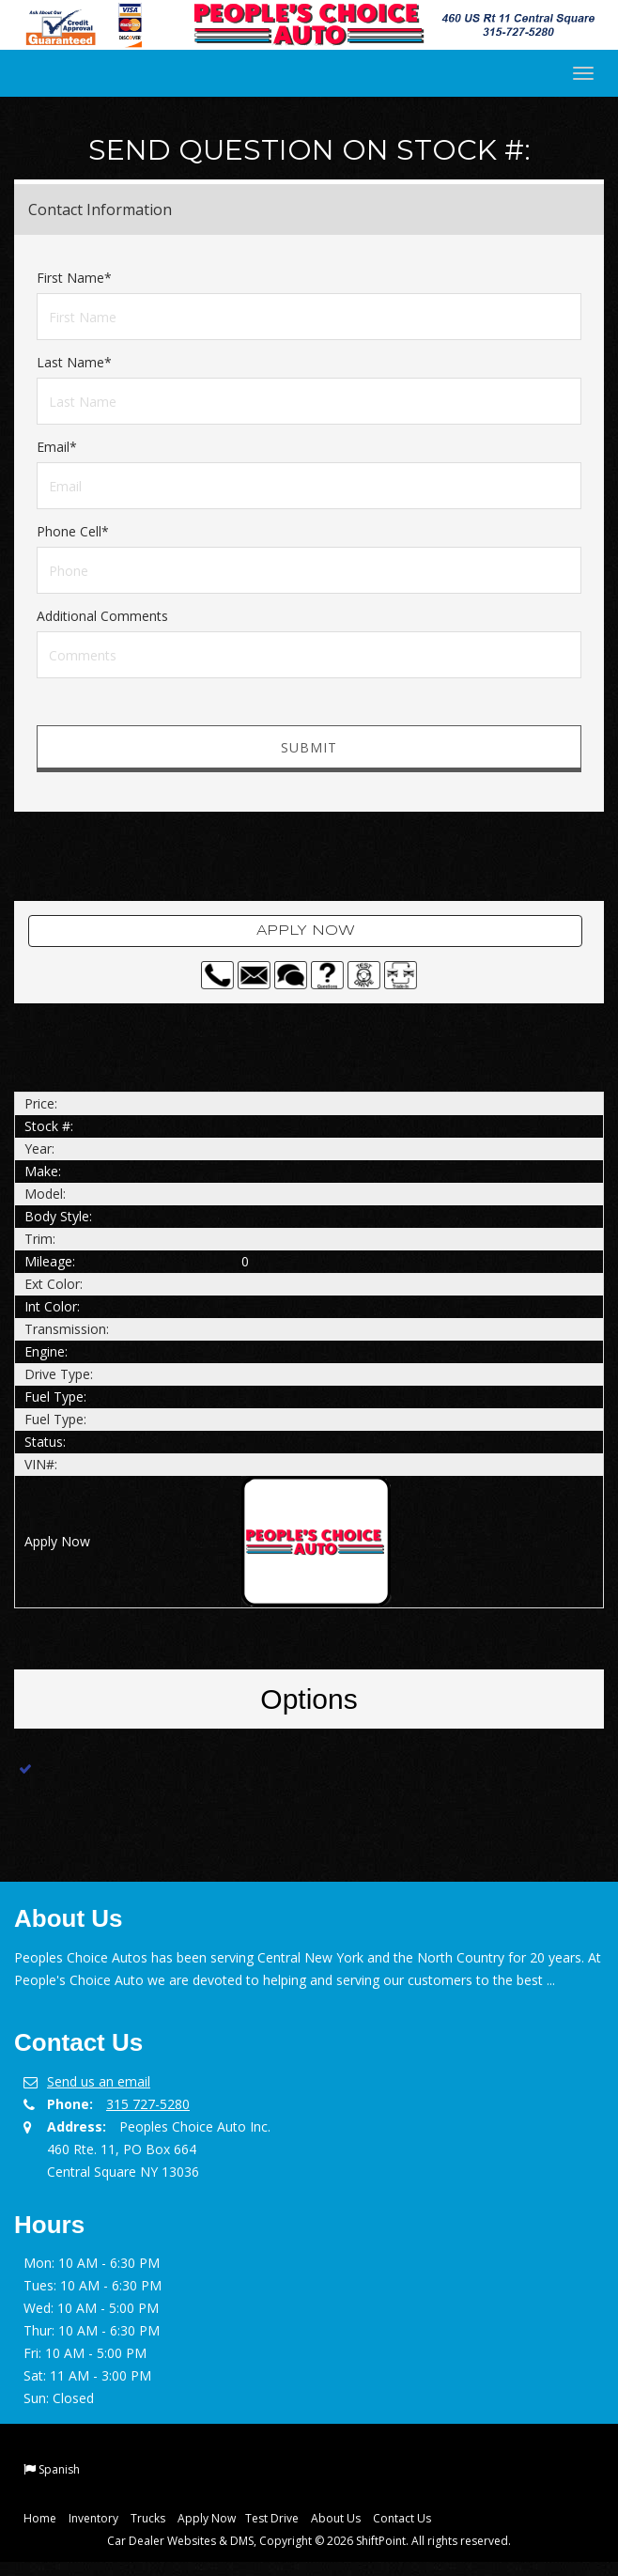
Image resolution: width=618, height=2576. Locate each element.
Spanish (59, 2469)
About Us (336, 2518)
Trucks (148, 2518)
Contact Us (402, 2518)
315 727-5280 (148, 2104)
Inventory (93, 2518)
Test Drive (272, 2518)
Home (39, 2518)
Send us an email (98, 2081)
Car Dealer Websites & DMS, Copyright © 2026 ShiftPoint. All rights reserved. (309, 2541)
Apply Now (305, 931)
